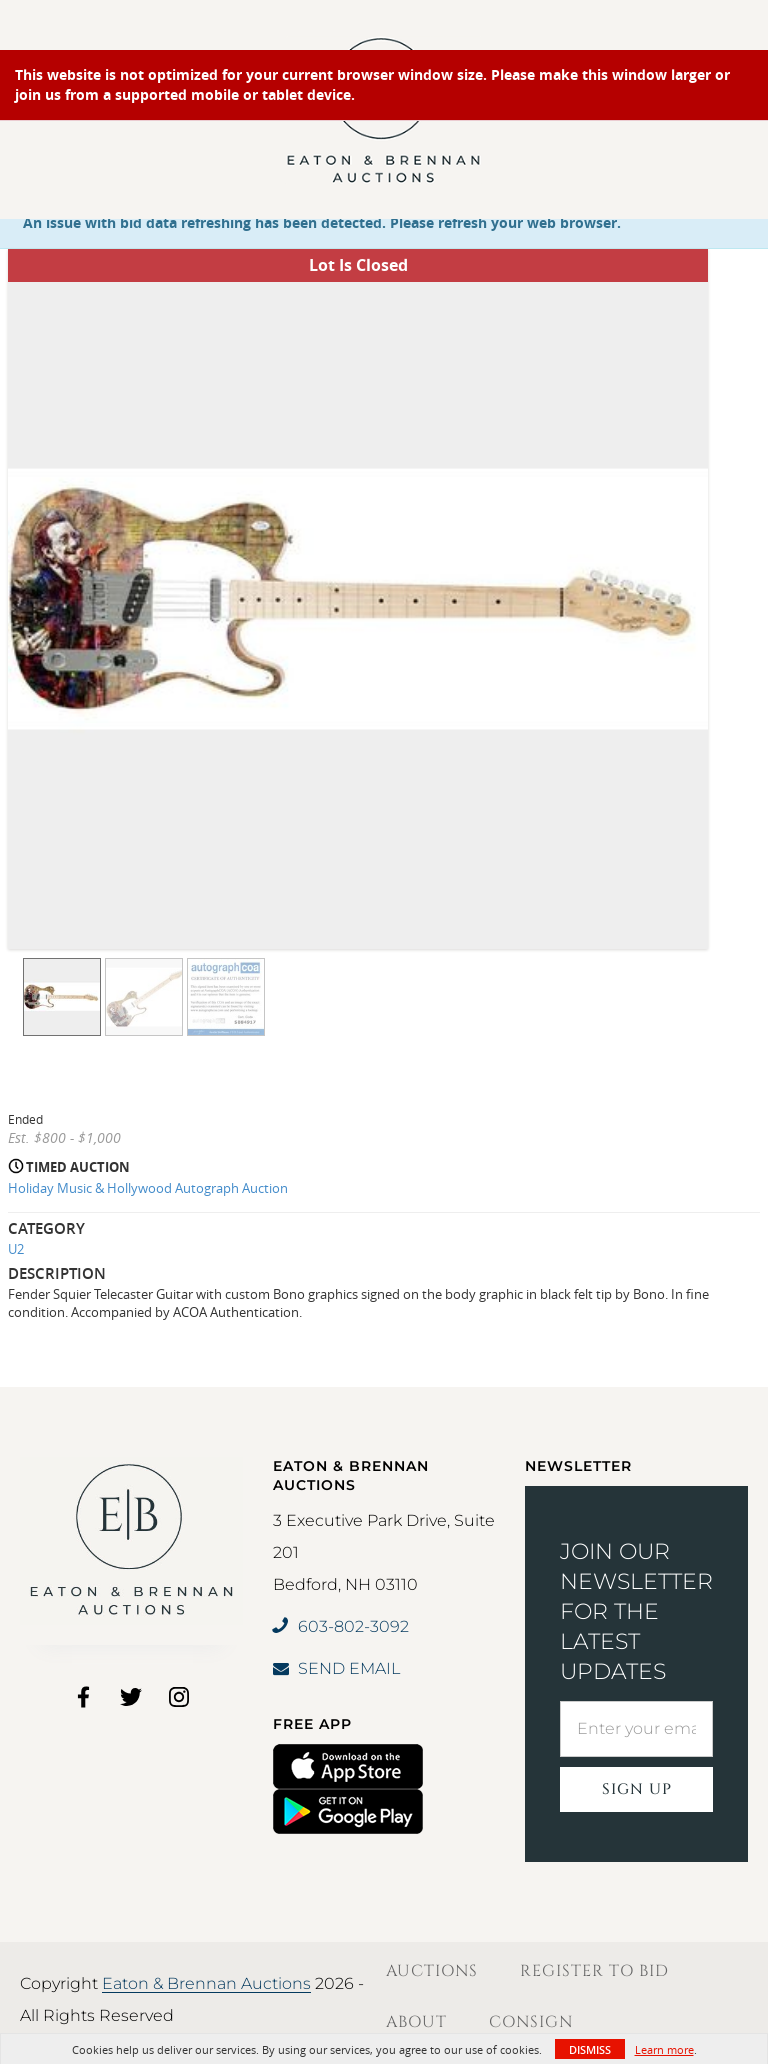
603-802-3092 (341, 1626)
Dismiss (590, 2049)
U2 (16, 1249)
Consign (531, 2022)
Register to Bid (594, 1971)
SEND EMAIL (336, 1668)
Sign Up (637, 1789)
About (416, 2022)
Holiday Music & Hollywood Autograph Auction (148, 1188)
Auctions (432, 1971)
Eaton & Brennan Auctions (206, 1983)
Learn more (664, 2049)
